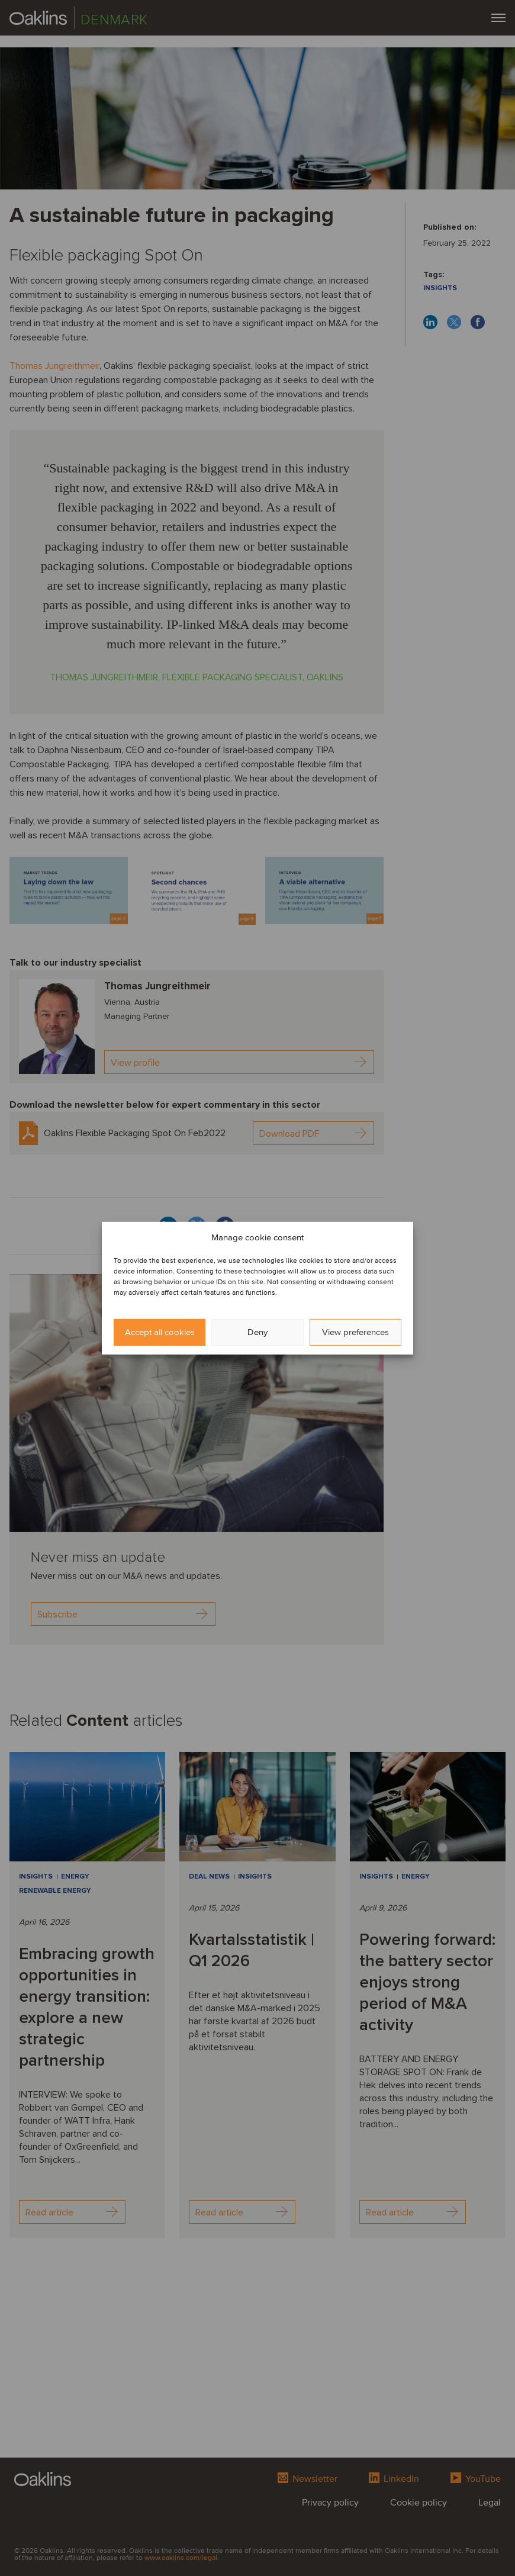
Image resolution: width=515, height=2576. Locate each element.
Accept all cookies (160, 1332)
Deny (257, 1332)
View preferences (355, 1332)
